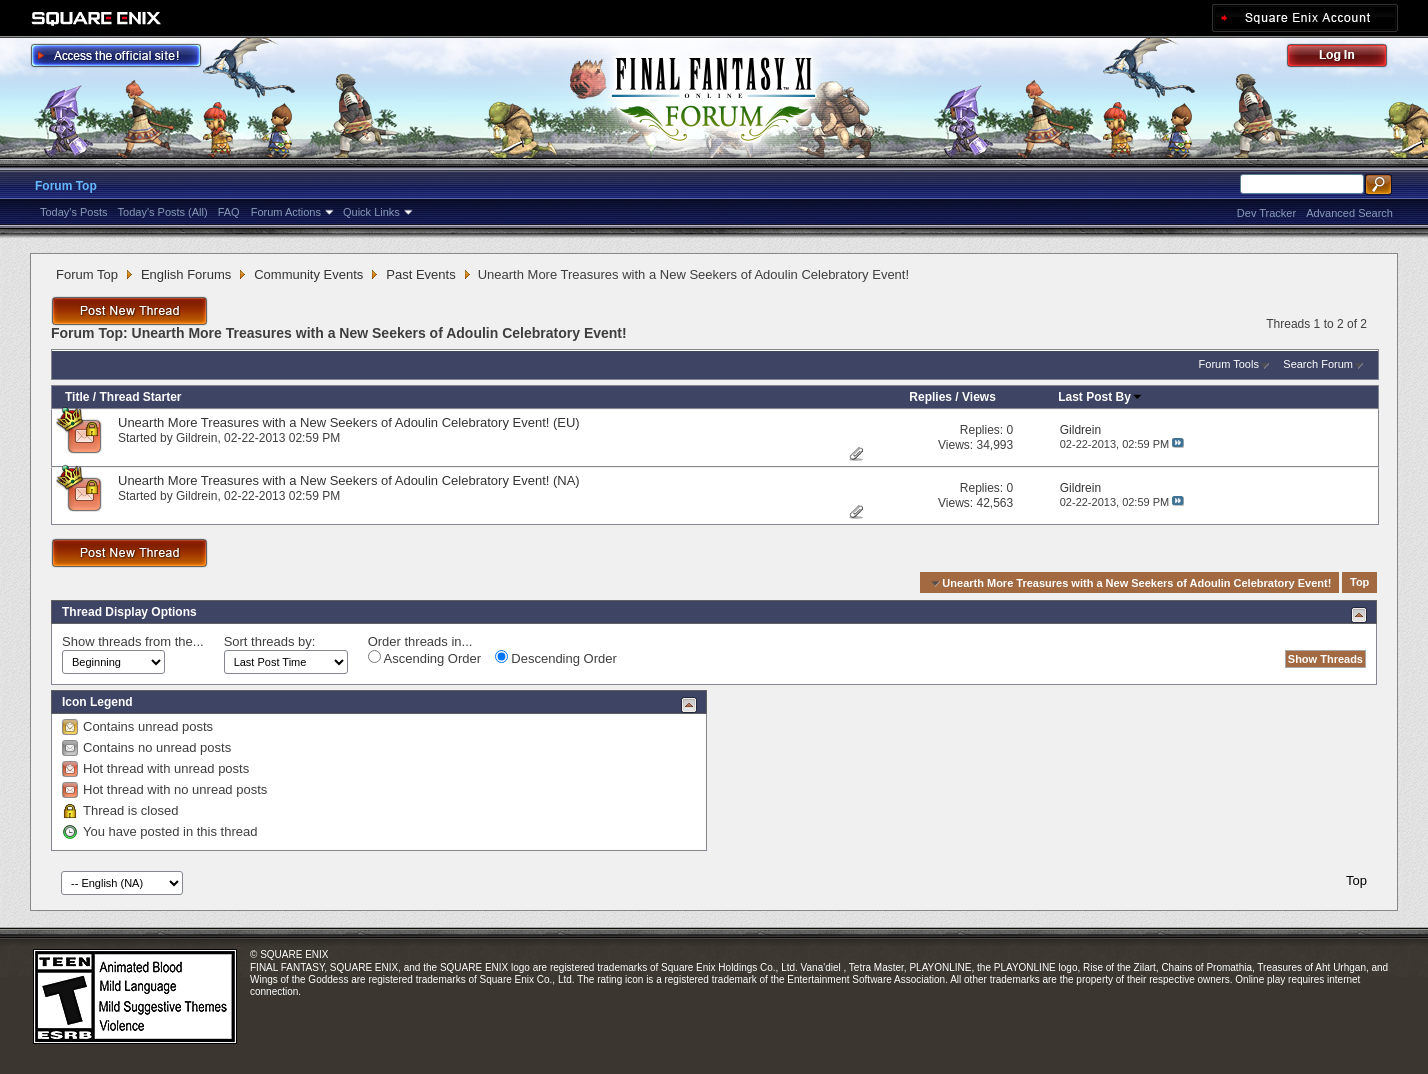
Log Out (1347, 58)
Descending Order (556, 658)
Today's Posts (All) (163, 212)
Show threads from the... (133, 641)
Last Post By (1100, 397)
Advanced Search (1349, 213)
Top (1359, 583)
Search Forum (1318, 364)
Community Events (308, 274)
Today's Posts (74, 212)
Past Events (420, 274)
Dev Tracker (1266, 213)
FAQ (229, 212)
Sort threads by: (270, 641)
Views (979, 397)
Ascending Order (424, 658)
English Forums (186, 274)
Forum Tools (1229, 364)
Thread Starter (140, 397)
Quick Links (371, 212)
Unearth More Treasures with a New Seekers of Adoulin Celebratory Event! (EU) (349, 422)
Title (77, 397)
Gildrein (196, 438)
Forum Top (66, 186)
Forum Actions (286, 212)
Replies (930, 397)
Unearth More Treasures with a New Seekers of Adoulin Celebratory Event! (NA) (349, 480)
